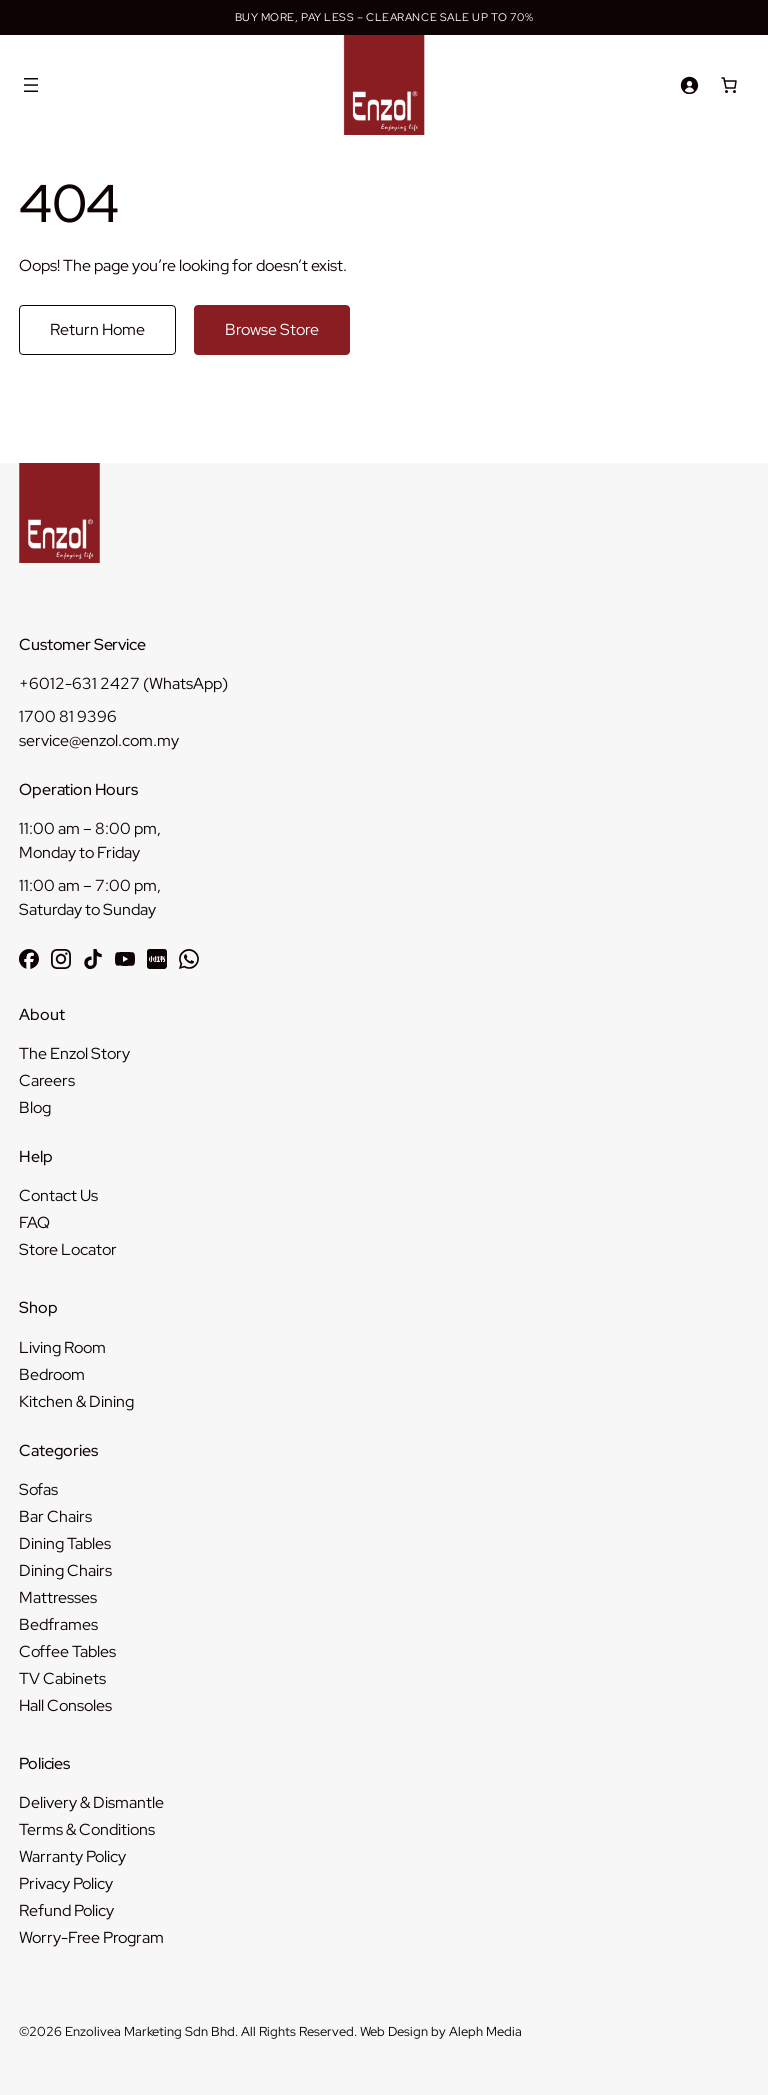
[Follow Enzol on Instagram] (61, 959)
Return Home (97, 329)
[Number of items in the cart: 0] (729, 85)
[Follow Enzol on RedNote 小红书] (157, 959)
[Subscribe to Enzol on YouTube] (125, 959)
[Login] (689, 85)
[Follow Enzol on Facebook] (29, 959)
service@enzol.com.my (99, 740)
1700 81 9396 (68, 716)
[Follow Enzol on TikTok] (93, 959)
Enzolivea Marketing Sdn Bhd (150, 2031)
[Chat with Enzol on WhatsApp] (189, 959)
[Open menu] (31, 85)
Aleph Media (485, 2031)
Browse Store (272, 329)
